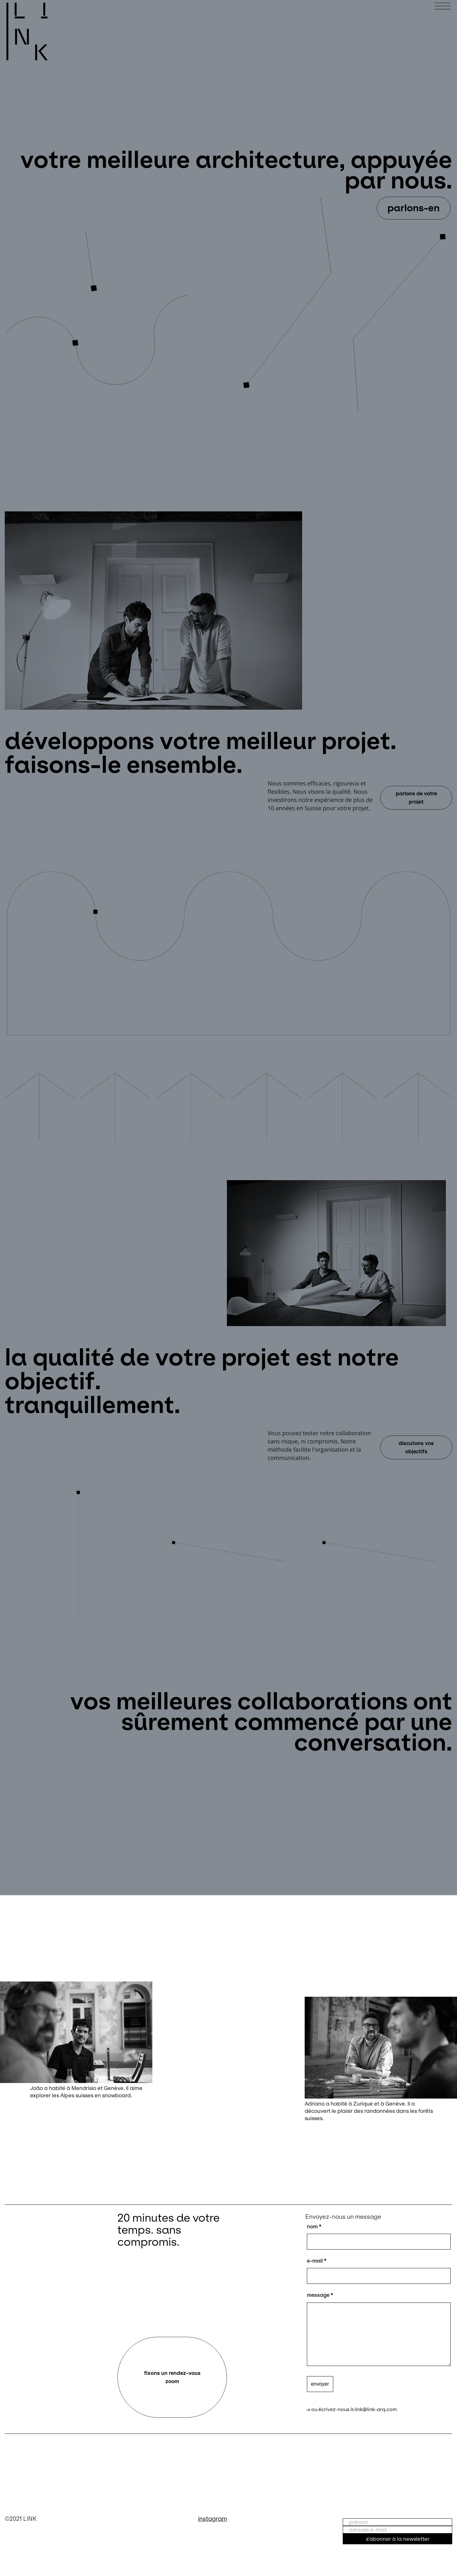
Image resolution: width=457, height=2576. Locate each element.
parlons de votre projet (416, 797)
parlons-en (413, 208)
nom (314, 2226)
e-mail (317, 2260)
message (320, 2295)
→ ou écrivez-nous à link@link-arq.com (351, 2409)
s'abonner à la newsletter (397, 2539)
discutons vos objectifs (416, 1447)
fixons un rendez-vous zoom (172, 2377)
